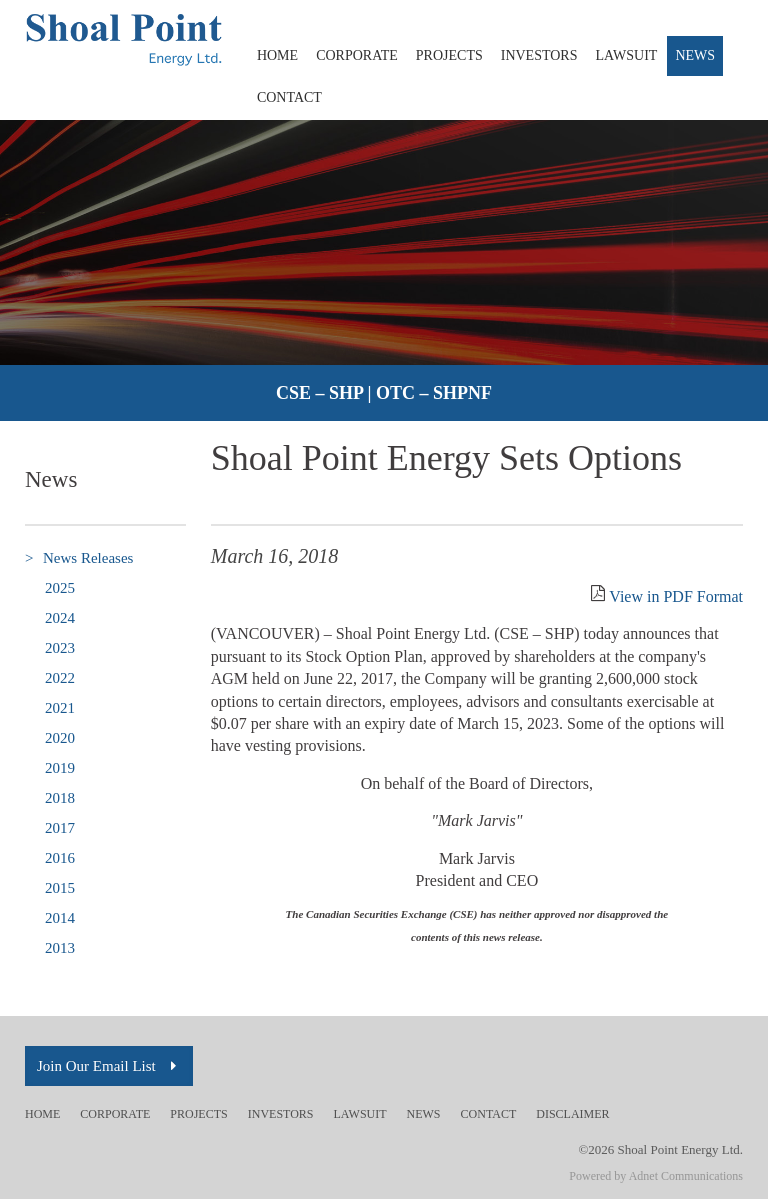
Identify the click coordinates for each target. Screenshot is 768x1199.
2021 (60, 708)
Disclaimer (572, 1114)
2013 (60, 948)
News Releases (79, 558)
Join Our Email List (109, 1066)
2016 (60, 858)
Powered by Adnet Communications (656, 1176)
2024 (60, 618)
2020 (60, 738)
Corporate (357, 55)
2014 (60, 918)
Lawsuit (627, 55)
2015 (60, 888)
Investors (539, 55)
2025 (60, 588)
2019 (60, 768)
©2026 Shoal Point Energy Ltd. (660, 1149)
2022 (60, 678)
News (695, 55)
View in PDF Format (676, 596)
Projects (449, 55)
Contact (289, 97)
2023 (60, 648)
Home (277, 55)
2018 (60, 798)
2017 (60, 828)
